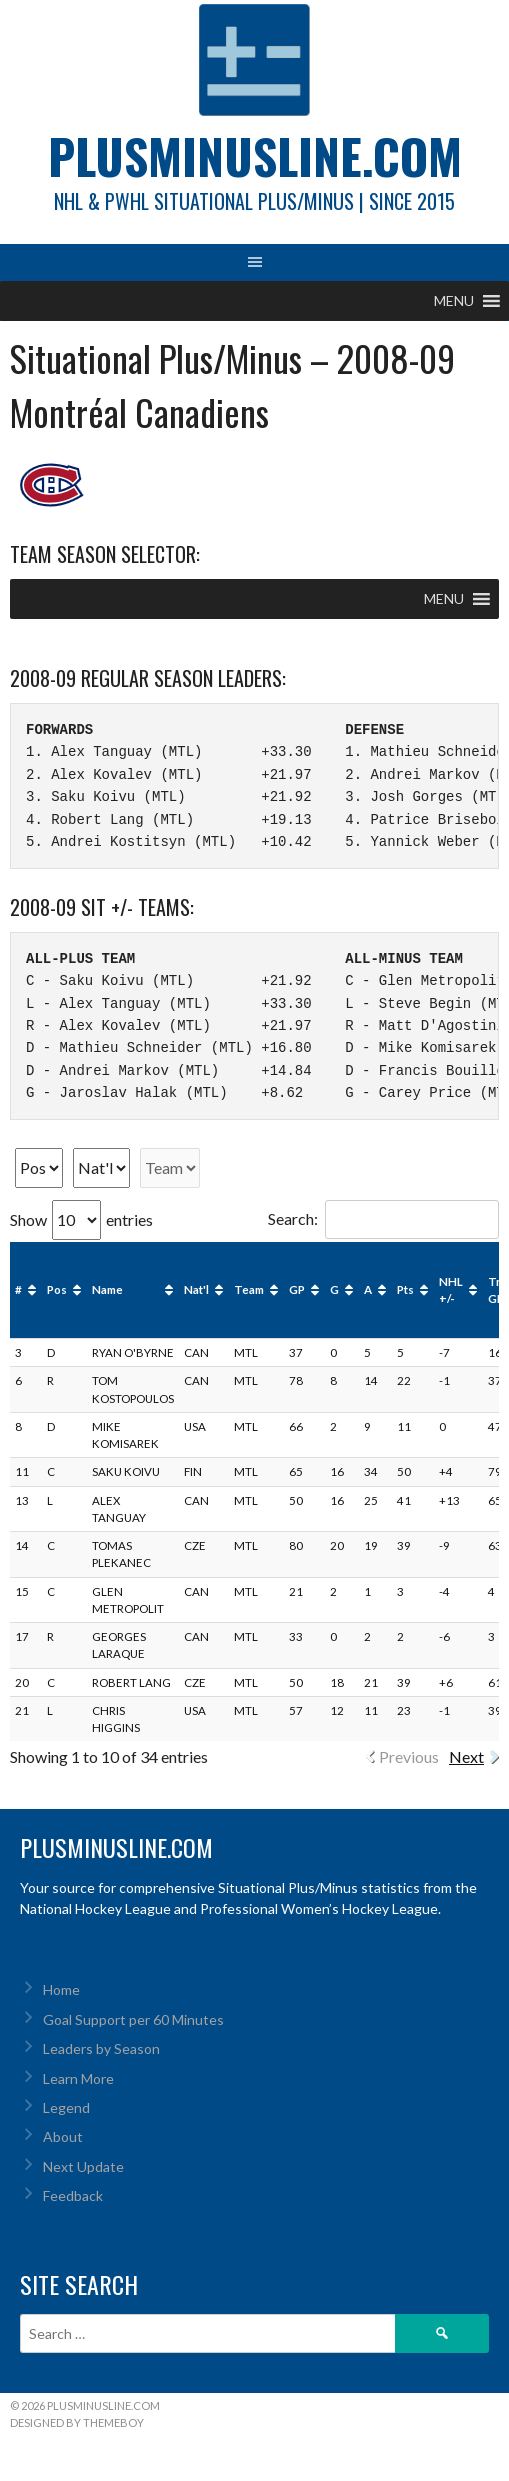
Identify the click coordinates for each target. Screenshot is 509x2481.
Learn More (78, 2078)
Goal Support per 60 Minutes (133, 2019)
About (63, 2136)
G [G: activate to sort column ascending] (334, 1289)
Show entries (81, 1219)
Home (61, 1989)
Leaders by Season (101, 2048)
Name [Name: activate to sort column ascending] (107, 1289)
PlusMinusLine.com (255, 155)
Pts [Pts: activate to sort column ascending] (405, 1289)
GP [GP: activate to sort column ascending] (297, 1289)
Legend (66, 2107)
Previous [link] (409, 1756)
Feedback (73, 2195)
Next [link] (466, 1756)
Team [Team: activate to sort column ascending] (249, 1289)
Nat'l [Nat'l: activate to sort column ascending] (196, 1289)
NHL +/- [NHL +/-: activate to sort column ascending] (451, 1290)
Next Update (83, 2166)
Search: (383, 1218)
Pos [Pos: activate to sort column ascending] (57, 1289)
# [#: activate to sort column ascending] (18, 1289)
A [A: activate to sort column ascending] (368, 1289)
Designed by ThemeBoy (77, 2422)
